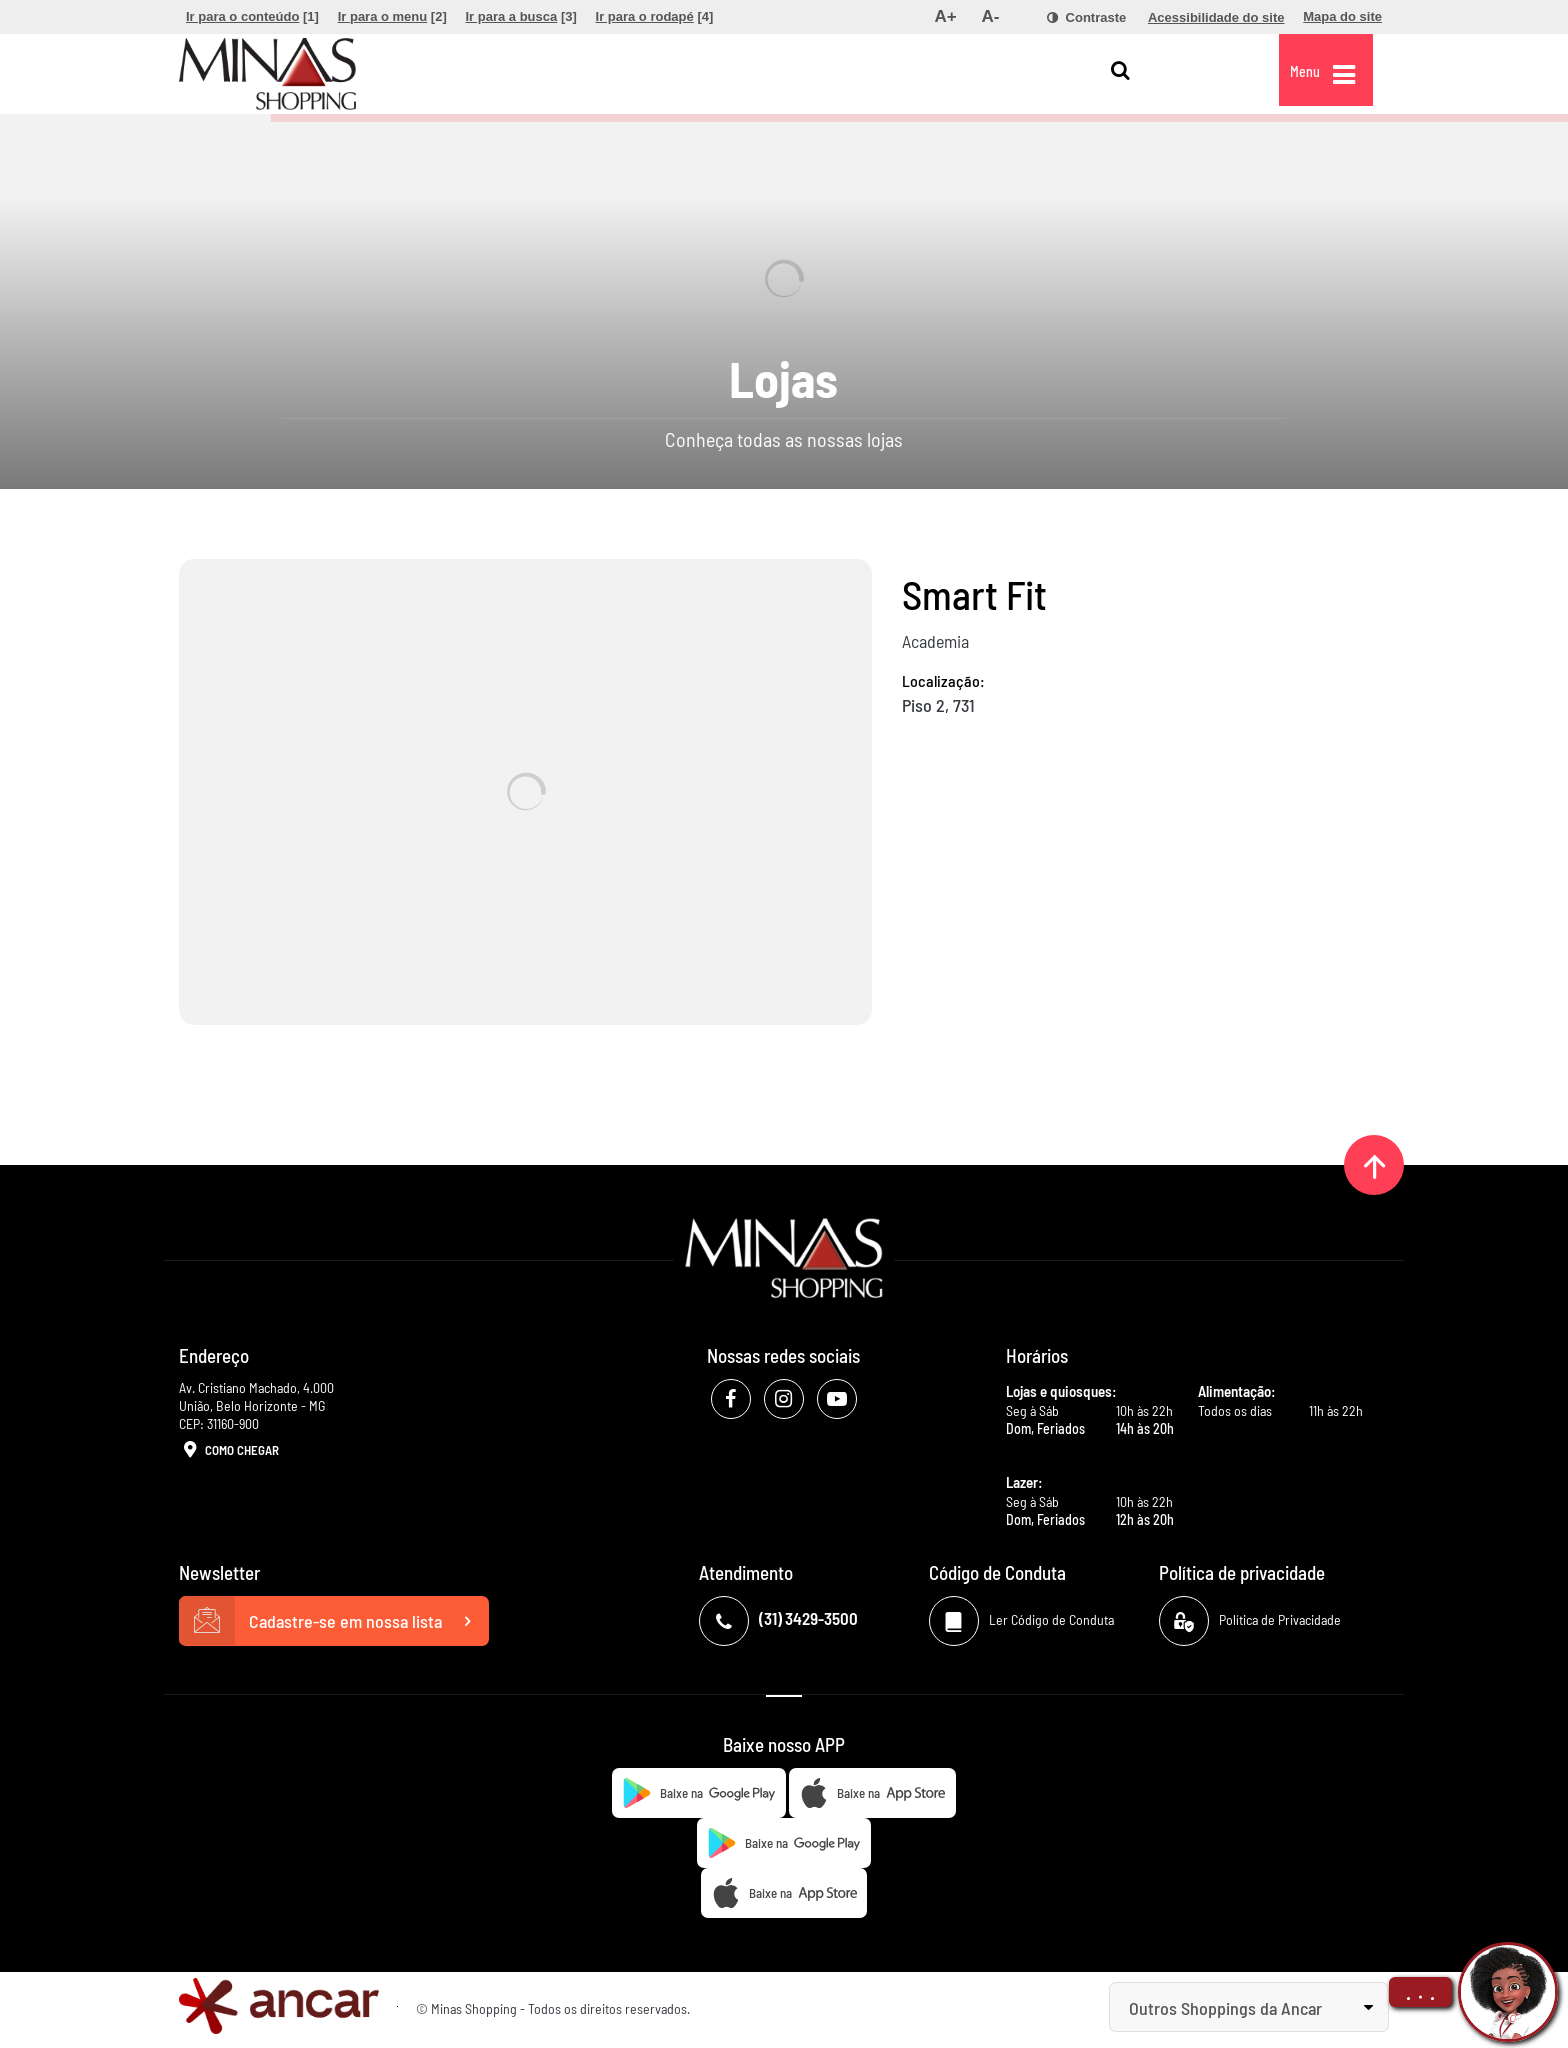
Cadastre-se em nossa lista (334, 1621)
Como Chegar (229, 1451)
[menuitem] (252, 17)
